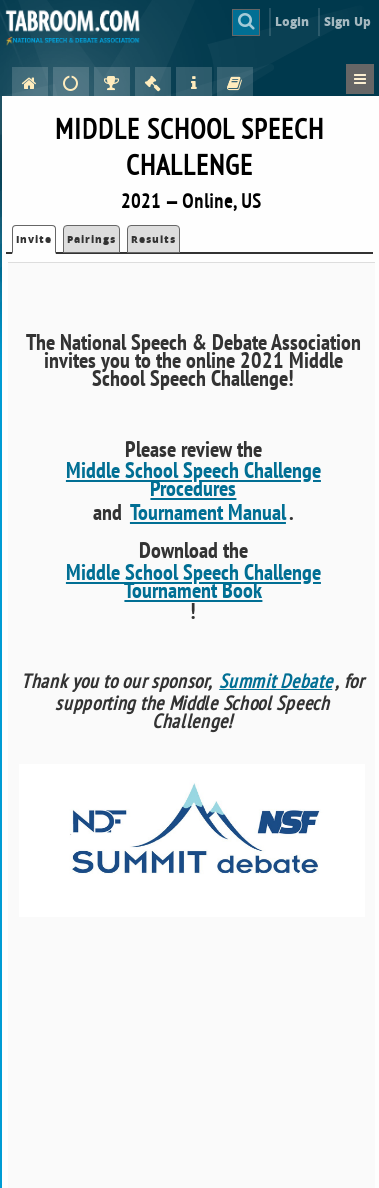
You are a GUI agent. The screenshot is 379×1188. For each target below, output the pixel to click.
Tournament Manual (208, 512)
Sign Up (347, 21)
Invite (34, 239)
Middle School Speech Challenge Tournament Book (193, 581)
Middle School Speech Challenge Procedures (193, 479)
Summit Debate (275, 681)
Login (292, 21)
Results (153, 239)
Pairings (91, 239)
